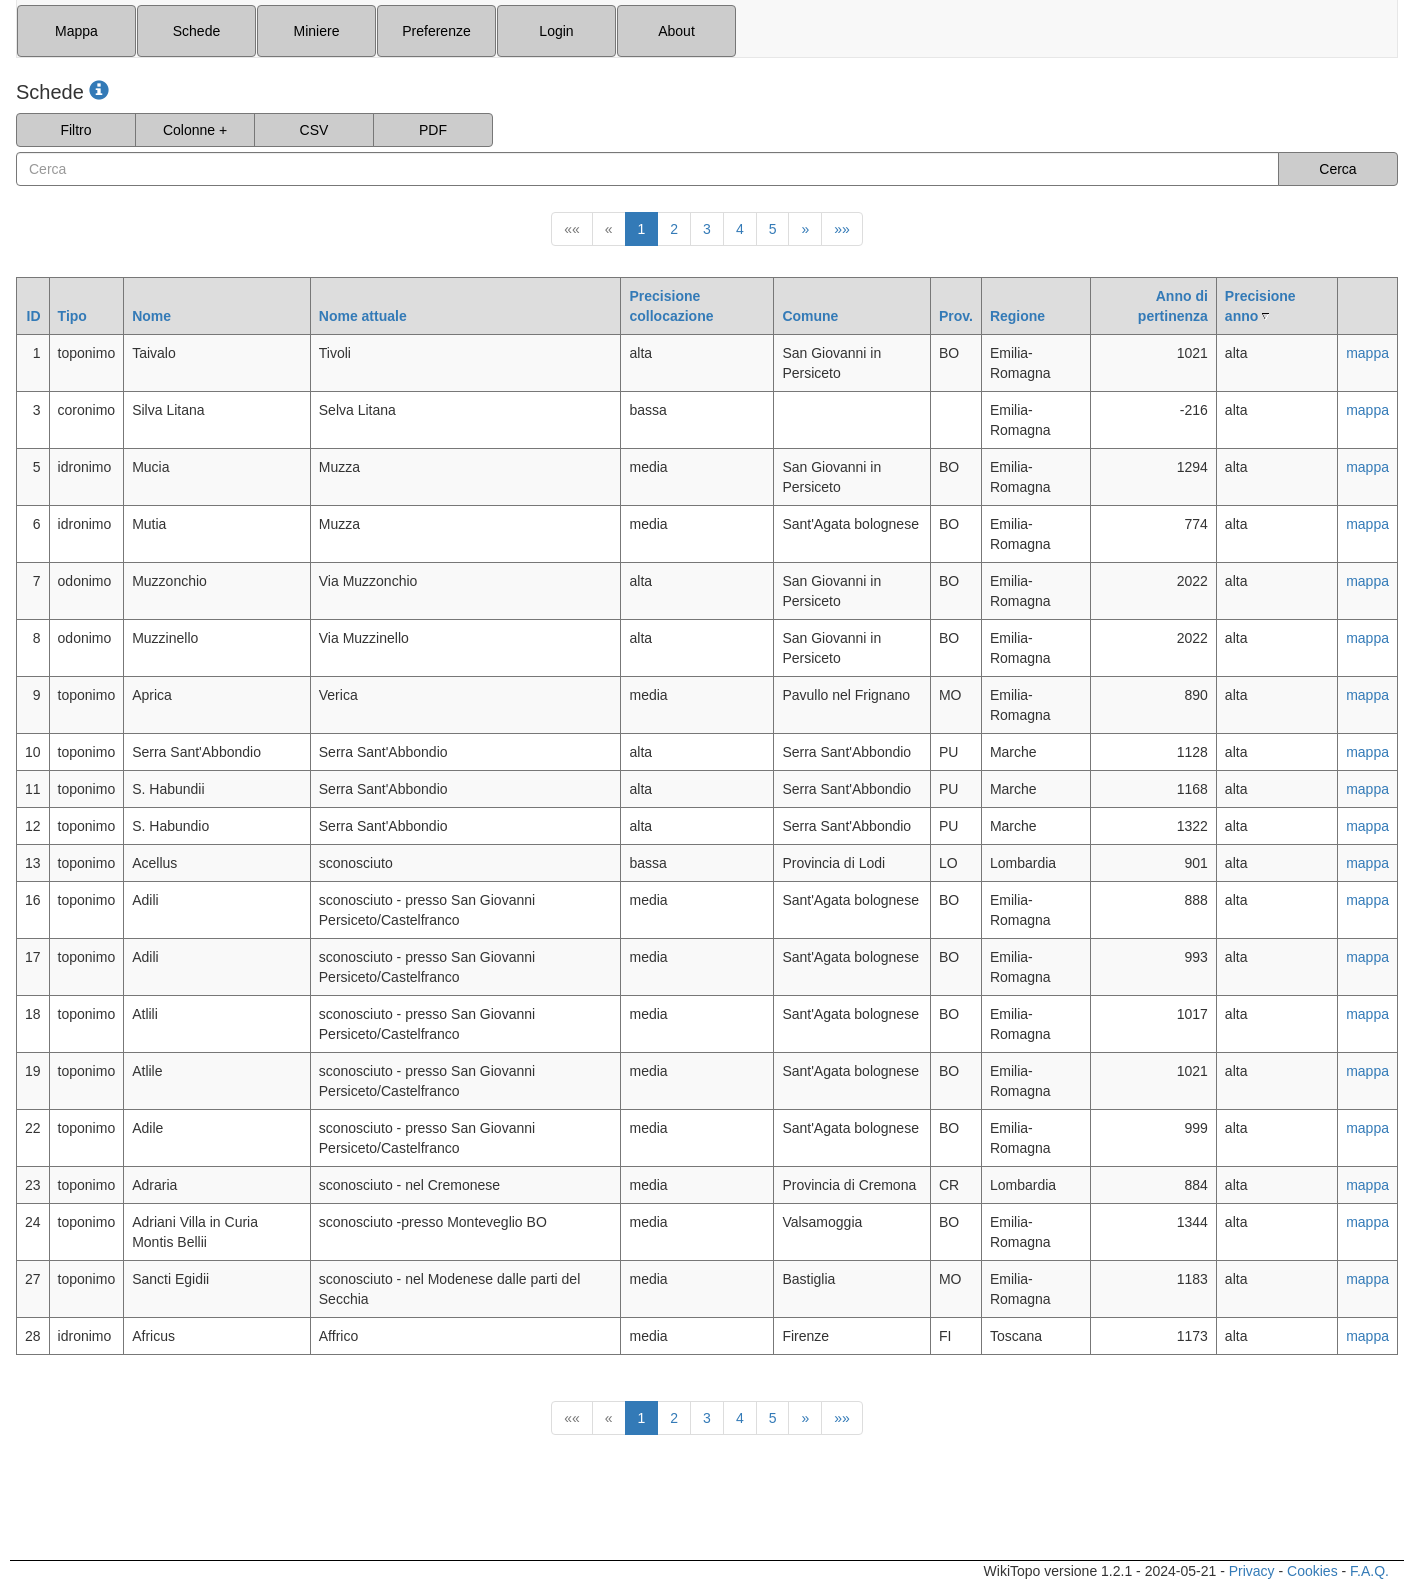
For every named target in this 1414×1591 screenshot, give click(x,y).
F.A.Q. (1369, 1571)
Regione (1017, 316)
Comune (810, 316)
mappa (1367, 353)
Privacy (1252, 1571)
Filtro (75, 130)
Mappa (76, 31)
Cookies (1312, 1571)
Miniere (317, 31)
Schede (196, 31)
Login (556, 31)
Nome (151, 316)
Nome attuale (363, 316)
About (676, 31)
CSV (314, 130)
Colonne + (195, 130)
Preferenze (436, 31)
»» (842, 229)
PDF (433, 130)
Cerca (1337, 169)
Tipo (72, 316)
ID (34, 316)
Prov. (956, 316)
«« (572, 229)
